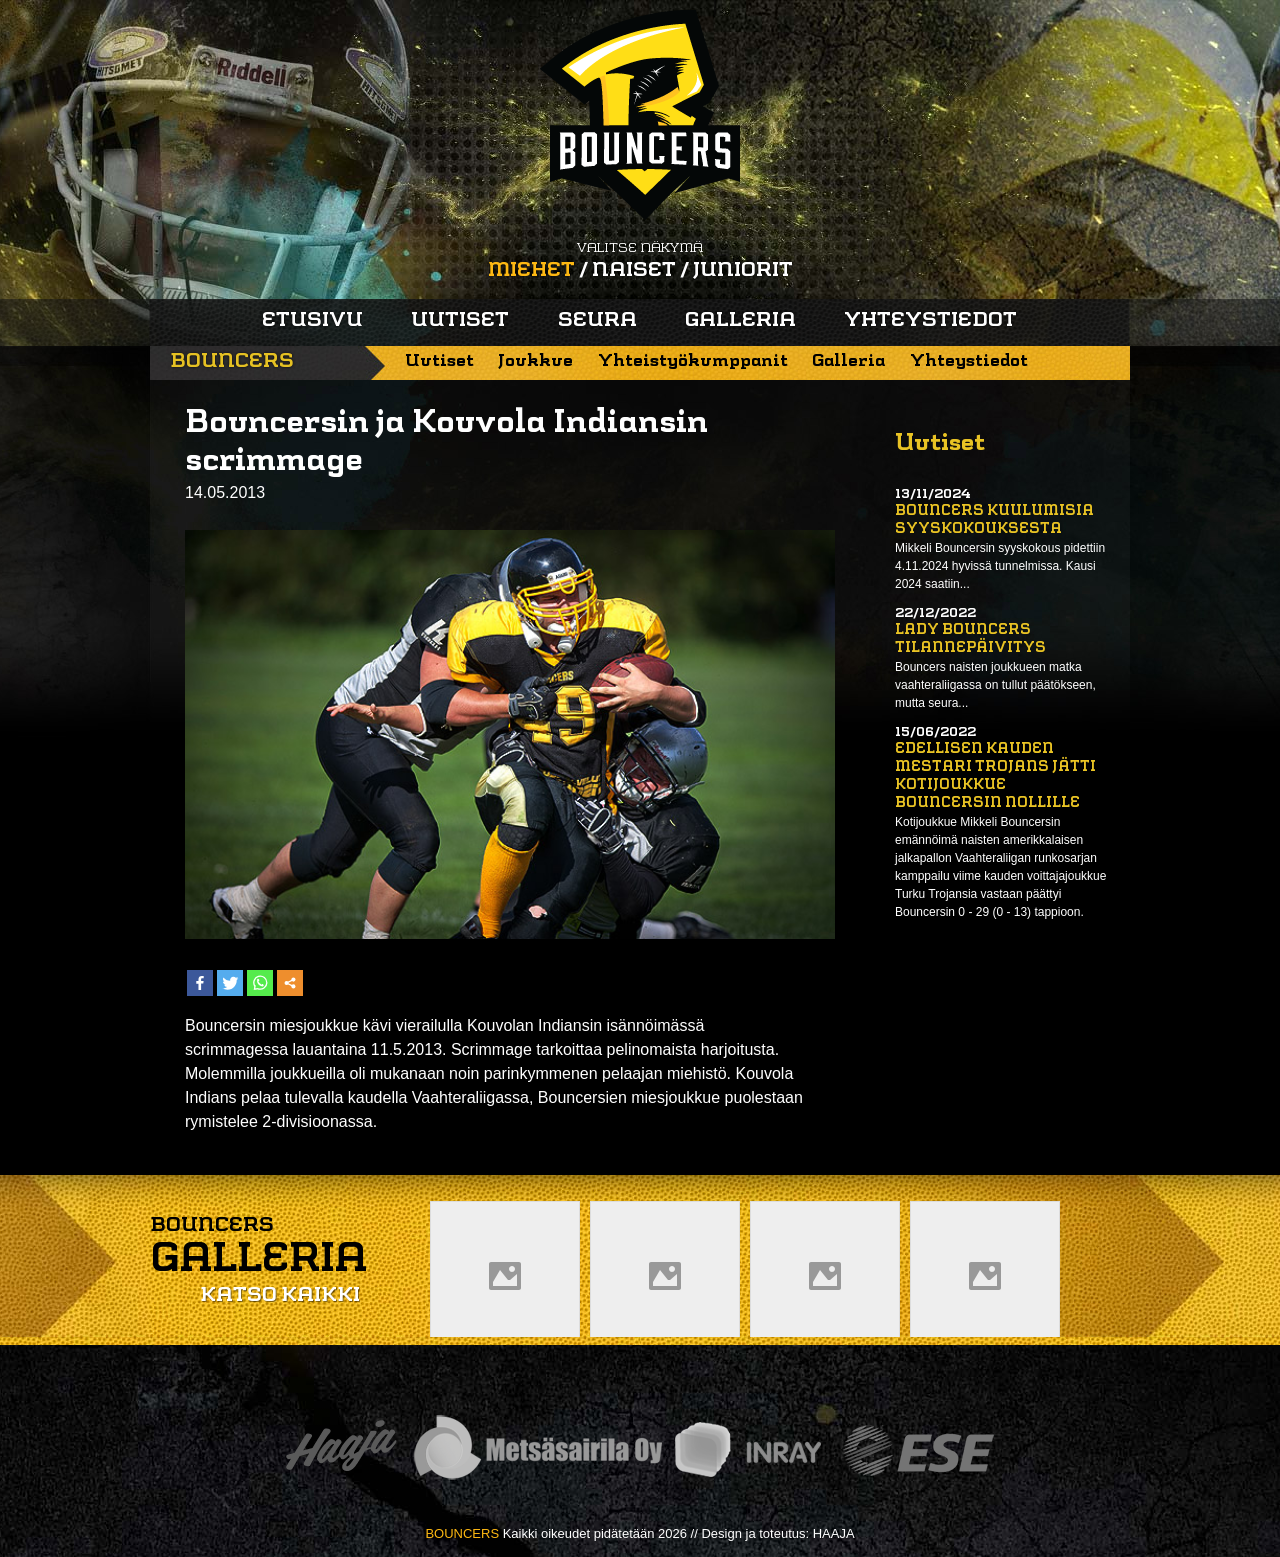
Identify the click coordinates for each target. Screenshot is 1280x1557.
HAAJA (834, 1533)
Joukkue (535, 361)
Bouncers (232, 362)
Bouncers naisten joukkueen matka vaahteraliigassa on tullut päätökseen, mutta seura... (995, 685)
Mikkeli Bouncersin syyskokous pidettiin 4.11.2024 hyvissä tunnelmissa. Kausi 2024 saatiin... (1000, 566)
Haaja (341, 1450)
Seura (597, 321)
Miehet (531, 271)
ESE (918, 1450)
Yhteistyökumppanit (693, 361)
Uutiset (460, 321)
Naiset (634, 271)
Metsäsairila (537, 1450)
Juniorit (743, 271)
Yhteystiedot (930, 321)
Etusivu (312, 321)
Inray (747, 1450)
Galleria (740, 321)
